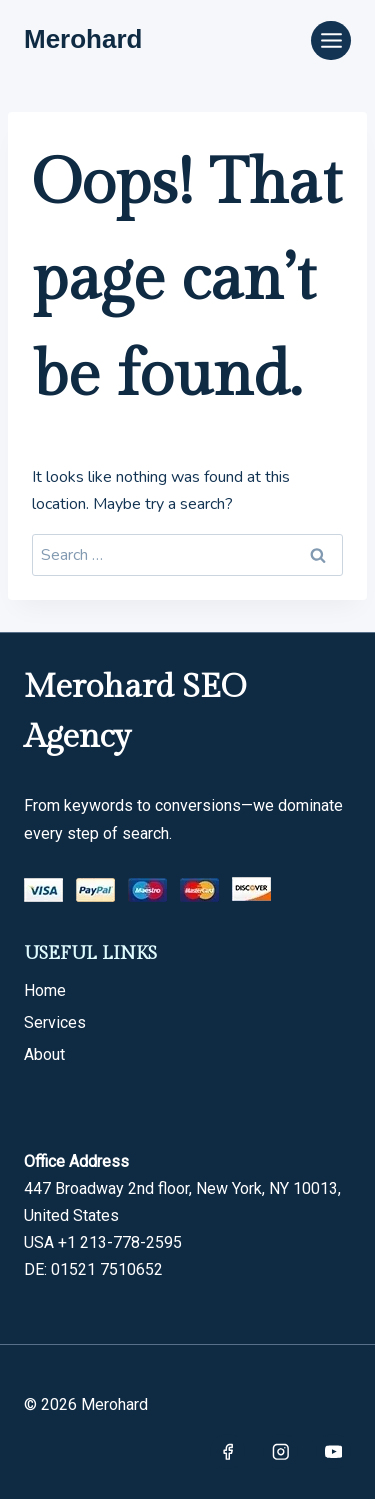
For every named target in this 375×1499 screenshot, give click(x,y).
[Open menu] (331, 40)
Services (55, 1022)
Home (45, 990)
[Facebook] (227, 1451)
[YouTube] (333, 1451)
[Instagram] (280, 1451)
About (44, 1054)
